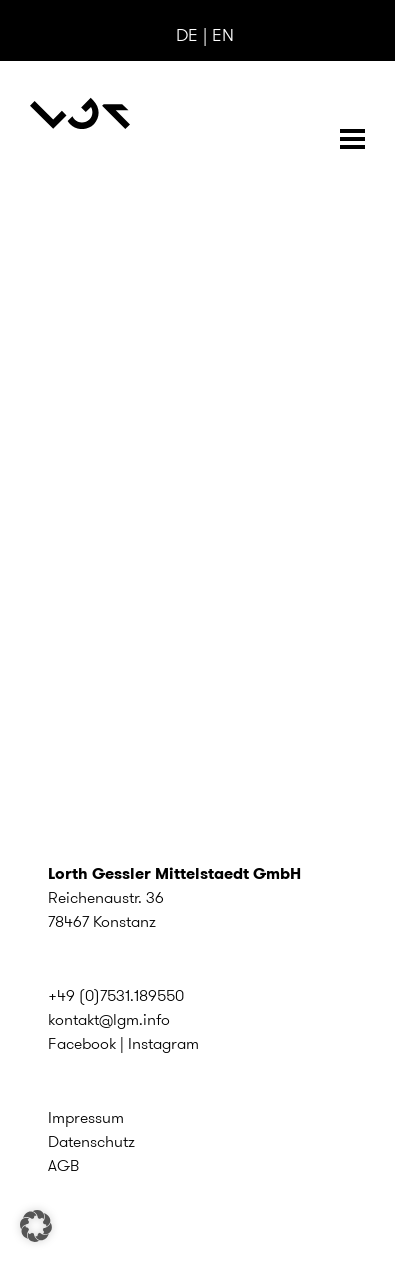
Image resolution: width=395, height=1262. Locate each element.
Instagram (163, 1043)
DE (187, 35)
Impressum (86, 1117)
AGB (63, 1165)
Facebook (82, 1043)
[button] (36, 1226)
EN (223, 35)
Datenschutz (91, 1141)
